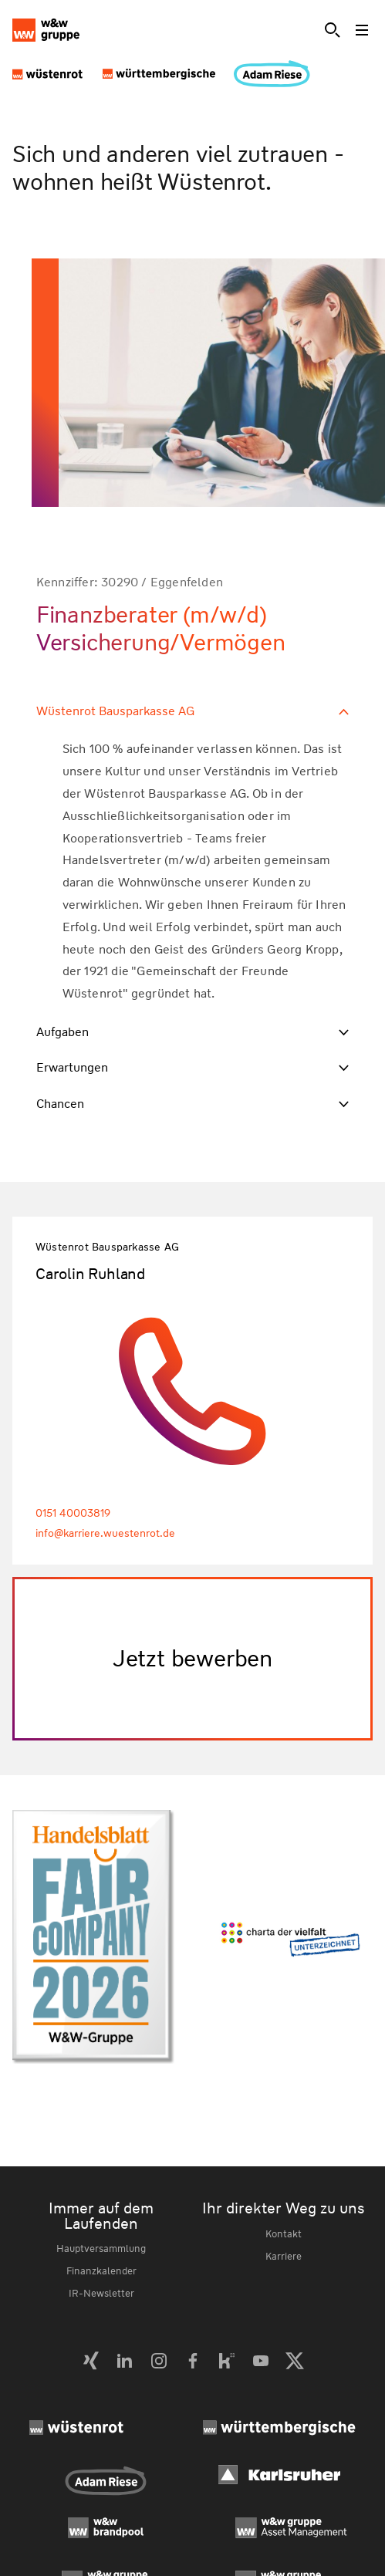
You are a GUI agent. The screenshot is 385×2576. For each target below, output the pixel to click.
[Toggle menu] (363, 30)
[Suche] (332, 30)
